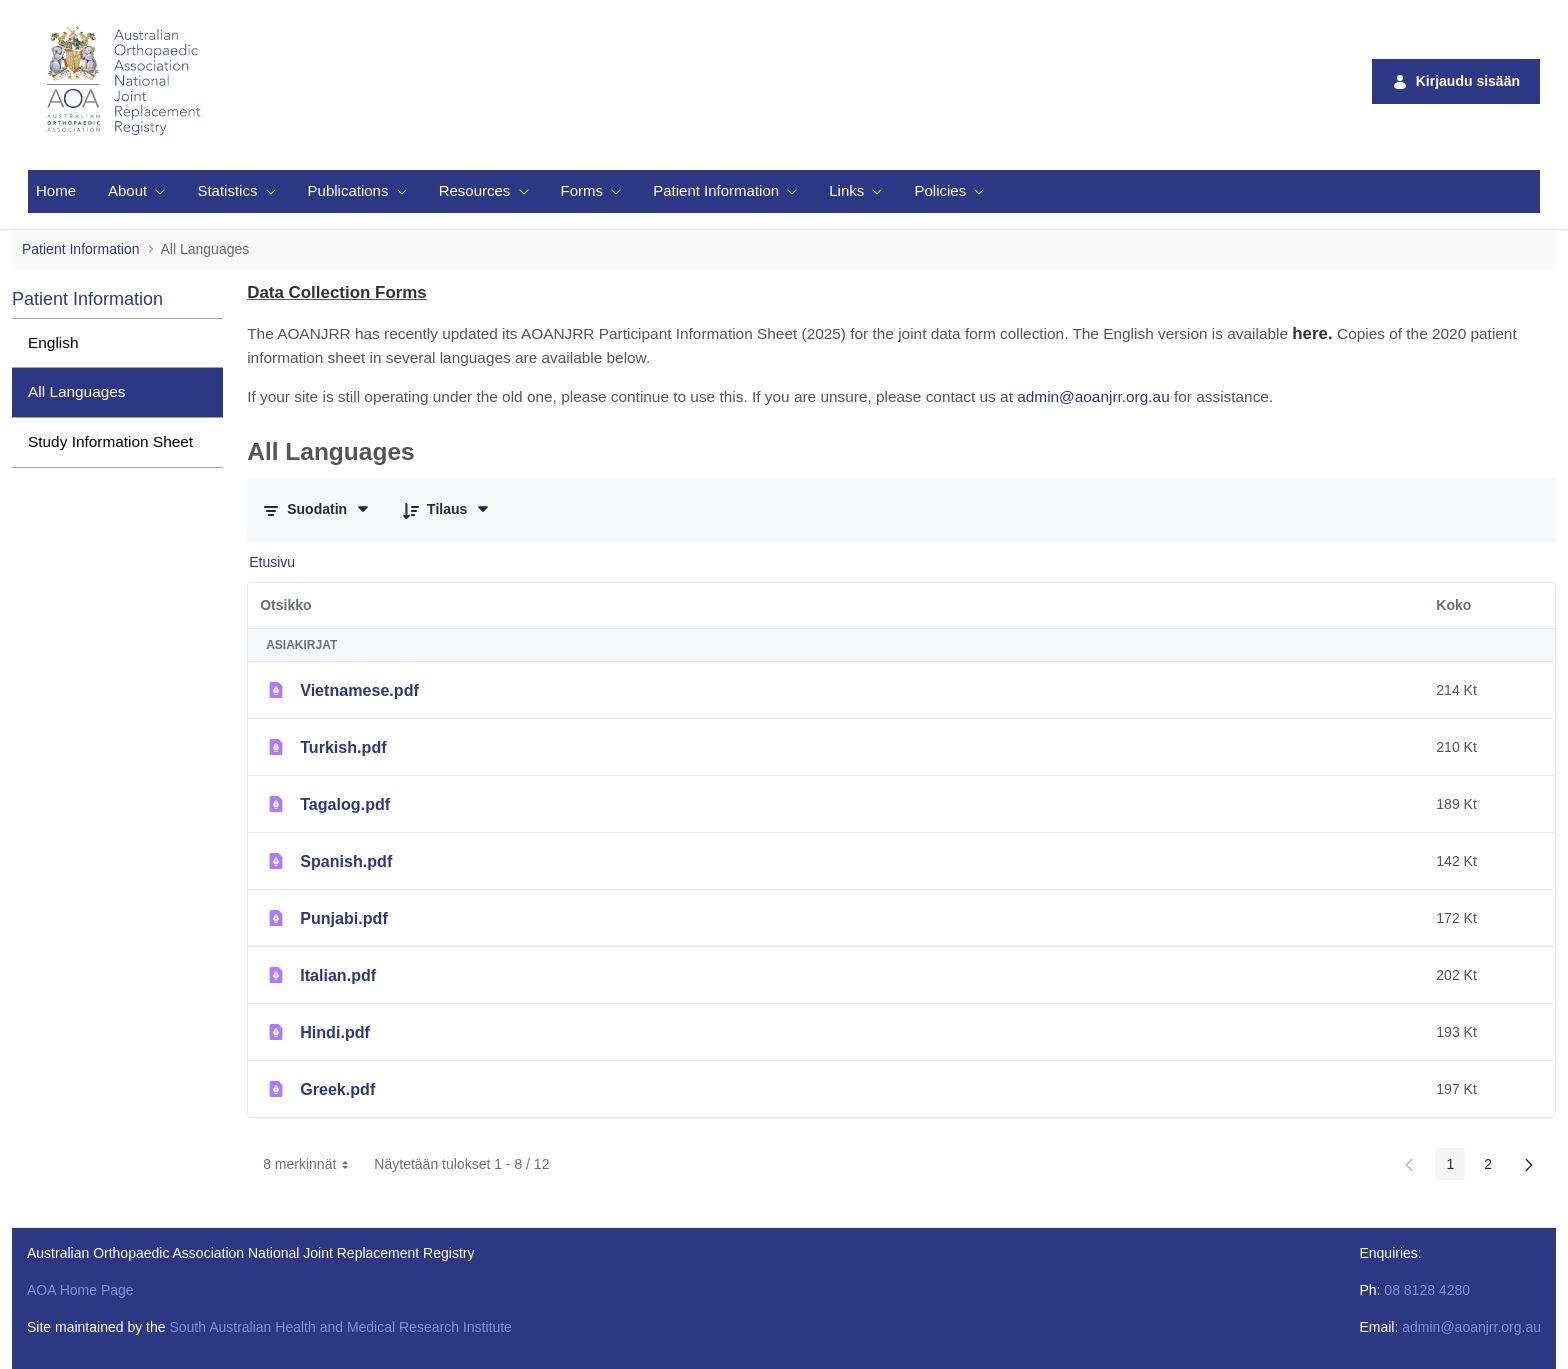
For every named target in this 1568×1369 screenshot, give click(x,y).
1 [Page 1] (1450, 1164)
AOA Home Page (80, 1290)
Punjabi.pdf (344, 918)
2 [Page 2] (1488, 1164)
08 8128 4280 (1427, 1290)
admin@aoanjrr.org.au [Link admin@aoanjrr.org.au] (1093, 396)
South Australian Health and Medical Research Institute (340, 1327)
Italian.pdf (338, 975)
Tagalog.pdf (345, 804)
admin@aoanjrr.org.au (1471, 1327)
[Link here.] (1312, 333)
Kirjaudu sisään (1456, 81)
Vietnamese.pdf (359, 690)
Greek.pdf (337, 1089)
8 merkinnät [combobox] (312, 1164)
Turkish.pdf (343, 747)
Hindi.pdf (335, 1032)
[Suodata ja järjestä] (317, 510)
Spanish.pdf (346, 861)
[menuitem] (56, 191)
